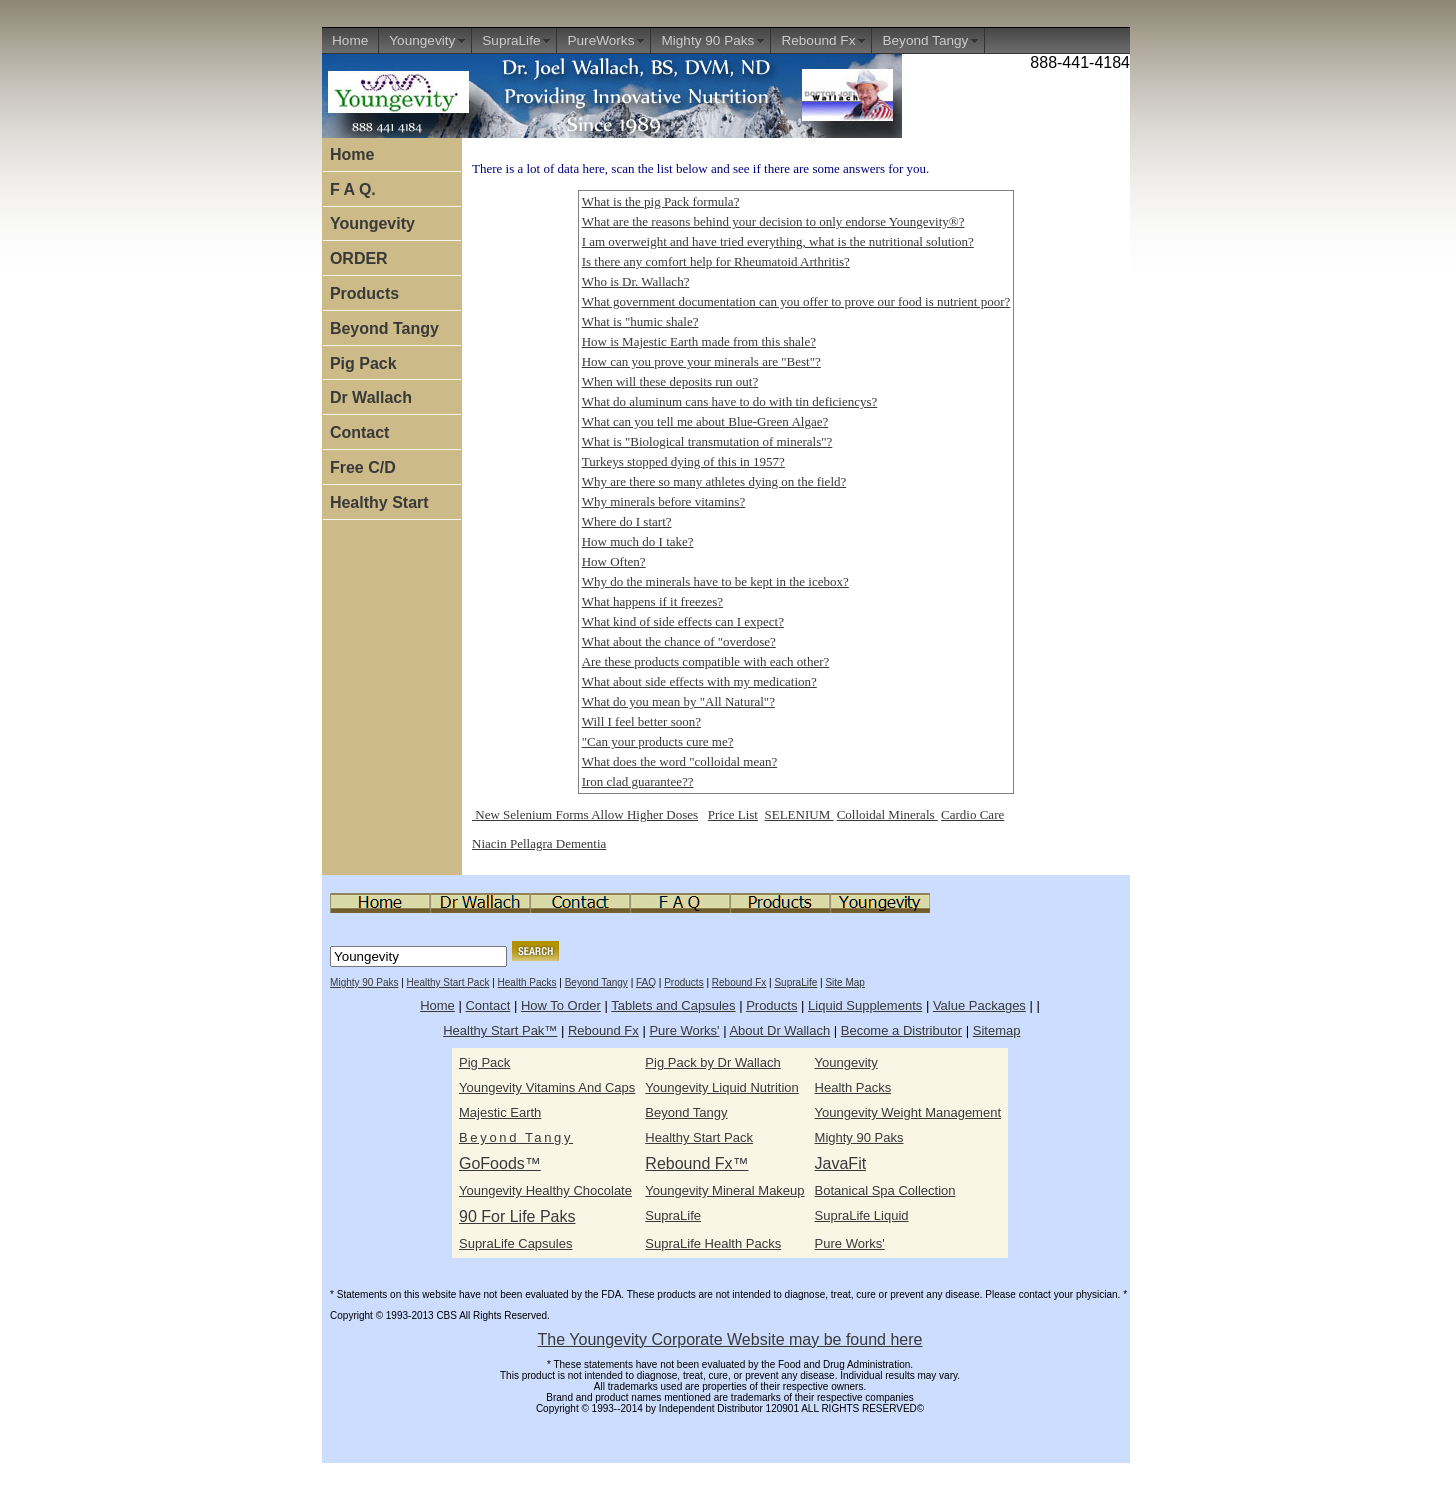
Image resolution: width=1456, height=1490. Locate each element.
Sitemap (997, 1030)
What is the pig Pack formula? (661, 201)
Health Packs (527, 982)
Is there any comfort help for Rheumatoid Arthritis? (716, 261)
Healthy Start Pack (448, 982)
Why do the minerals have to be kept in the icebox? (715, 581)
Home (350, 40)
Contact (360, 432)
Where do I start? (627, 521)
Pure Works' (684, 1030)
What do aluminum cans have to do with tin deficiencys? (730, 401)
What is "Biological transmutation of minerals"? (707, 441)
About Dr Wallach (779, 1030)
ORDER (359, 258)
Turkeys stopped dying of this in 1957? (683, 461)
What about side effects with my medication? (699, 681)
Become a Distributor (901, 1030)
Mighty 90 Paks (707, 40)
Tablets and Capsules (673, 1005)
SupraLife (511, 40)
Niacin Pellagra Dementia (539, 843)
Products (364, 293)
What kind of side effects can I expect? (683, 621)
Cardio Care (972, 814)
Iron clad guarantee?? (638, 781)
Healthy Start (379, 502)
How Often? (614, 561)
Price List (733, 814)
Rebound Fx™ (696, 1163)
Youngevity (422, 40)
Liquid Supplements (865, 1005)
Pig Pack (363, 363)
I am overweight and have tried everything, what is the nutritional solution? (778, 241)
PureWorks (600, 40)
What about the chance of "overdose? (679, 641)
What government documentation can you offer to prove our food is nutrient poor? (796, 301)
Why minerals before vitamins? (664, 501)
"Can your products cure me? (658, 741)
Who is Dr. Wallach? (636, 281)
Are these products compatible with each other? (706, 661)
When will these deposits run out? (670, 381)
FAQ (646, 982)
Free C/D (363, 467)
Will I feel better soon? (641, 721)
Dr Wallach (371, 397)
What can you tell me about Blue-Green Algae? (705, 421)
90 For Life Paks (517, 1216)
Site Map (844, 982)
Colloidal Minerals (887, 814)
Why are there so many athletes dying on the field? (714, 481)
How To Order (561, 1005)
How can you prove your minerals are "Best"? (701, 361)
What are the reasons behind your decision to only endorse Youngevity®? (773, 221)
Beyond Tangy (925, 40)
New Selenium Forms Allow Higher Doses (585, 814)
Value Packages (979, 1005)
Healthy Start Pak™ (500, 1030)
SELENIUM (798, 814)
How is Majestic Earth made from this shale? (699, 341)
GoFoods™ (500, 1163)
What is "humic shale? (640, 321)
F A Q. (353, 189)
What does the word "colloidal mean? (680, 761)
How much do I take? (638, 541)
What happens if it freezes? (652, 601)
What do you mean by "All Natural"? (678, 701)
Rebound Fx (818, 40)
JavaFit (841, 1163)
